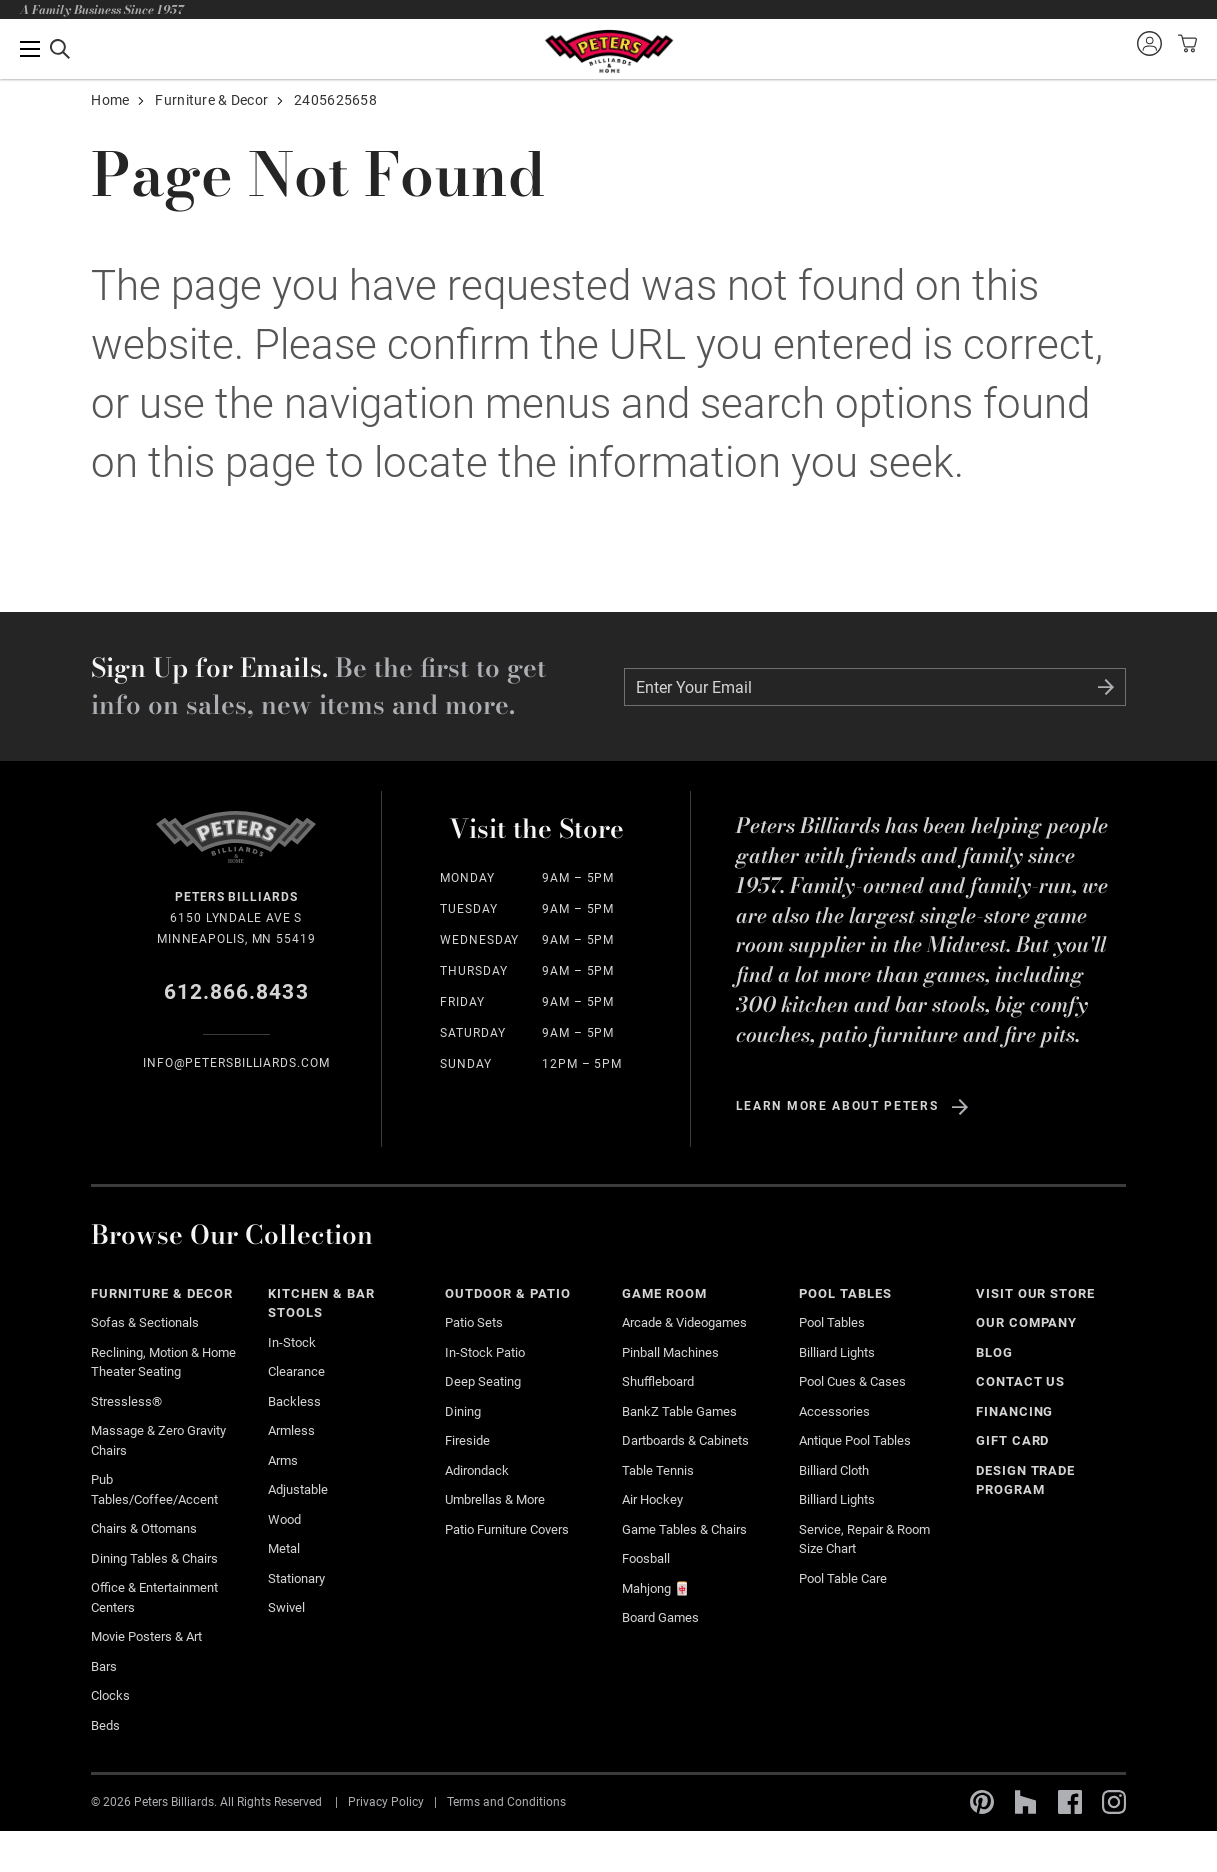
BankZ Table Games (679, 1411)
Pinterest (982, 1802)
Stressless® (126, 1401)
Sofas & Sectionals (145, 1322)
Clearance (296, 1371)
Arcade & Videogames (684, 1322)
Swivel (286, 1607)
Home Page (608, 51)
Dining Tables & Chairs (154, 1558)
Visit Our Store (1036, 1293)
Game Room (664, 1293)
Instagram (1114, 1802)
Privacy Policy (386, 1802)
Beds (105, 1725)
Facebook (1070, 1802)
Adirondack (477, 1470)
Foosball (646, 1558)
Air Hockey (652, 1499)
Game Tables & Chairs (684, 1529)
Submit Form (1106, 687)
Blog (994, 1352)
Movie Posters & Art (146, 1636)
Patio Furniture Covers (507, 1529)
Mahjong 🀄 (656, 1588)
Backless (294, 1401)
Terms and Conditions (506, 1802)
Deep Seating (483, 1381)
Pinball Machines (670, 1352)
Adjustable (298, 1489)
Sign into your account (1149, 43)
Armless (291, 1430)
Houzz (1026, 1802)
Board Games (660, 1617)
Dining (463, 1411)
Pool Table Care (843, 1578)
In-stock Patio (485, 1352)
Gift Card (1013, 1440)
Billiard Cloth (834, 1470)
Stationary (296, 1578)
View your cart (1185, 43)
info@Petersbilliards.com (236, 1063)
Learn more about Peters (837, 1106)
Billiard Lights (837, 1352)
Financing (1015, 1411)
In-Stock (292, 1342)
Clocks (110, 1695)
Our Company (1027, 1322)
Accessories (834, 1411)
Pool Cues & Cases (852, 1381)
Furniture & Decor (211, 100)
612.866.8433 (236, 992)
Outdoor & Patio (508, 1293)
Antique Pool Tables (855, 1440)
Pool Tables (845, 1293)
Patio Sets (474, 1322)
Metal (284, 1548)
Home (110, 100)
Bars (104, 1666)
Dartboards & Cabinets (685, 1440)
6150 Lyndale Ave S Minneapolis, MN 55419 (236, 916)
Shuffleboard (658, 1381)
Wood (284, 1519)
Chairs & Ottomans (144, 1528)
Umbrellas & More (495, 1499)
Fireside (467, 1440)
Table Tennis (658, 1470)
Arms (283, 1460)
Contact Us (1021, 1381)
